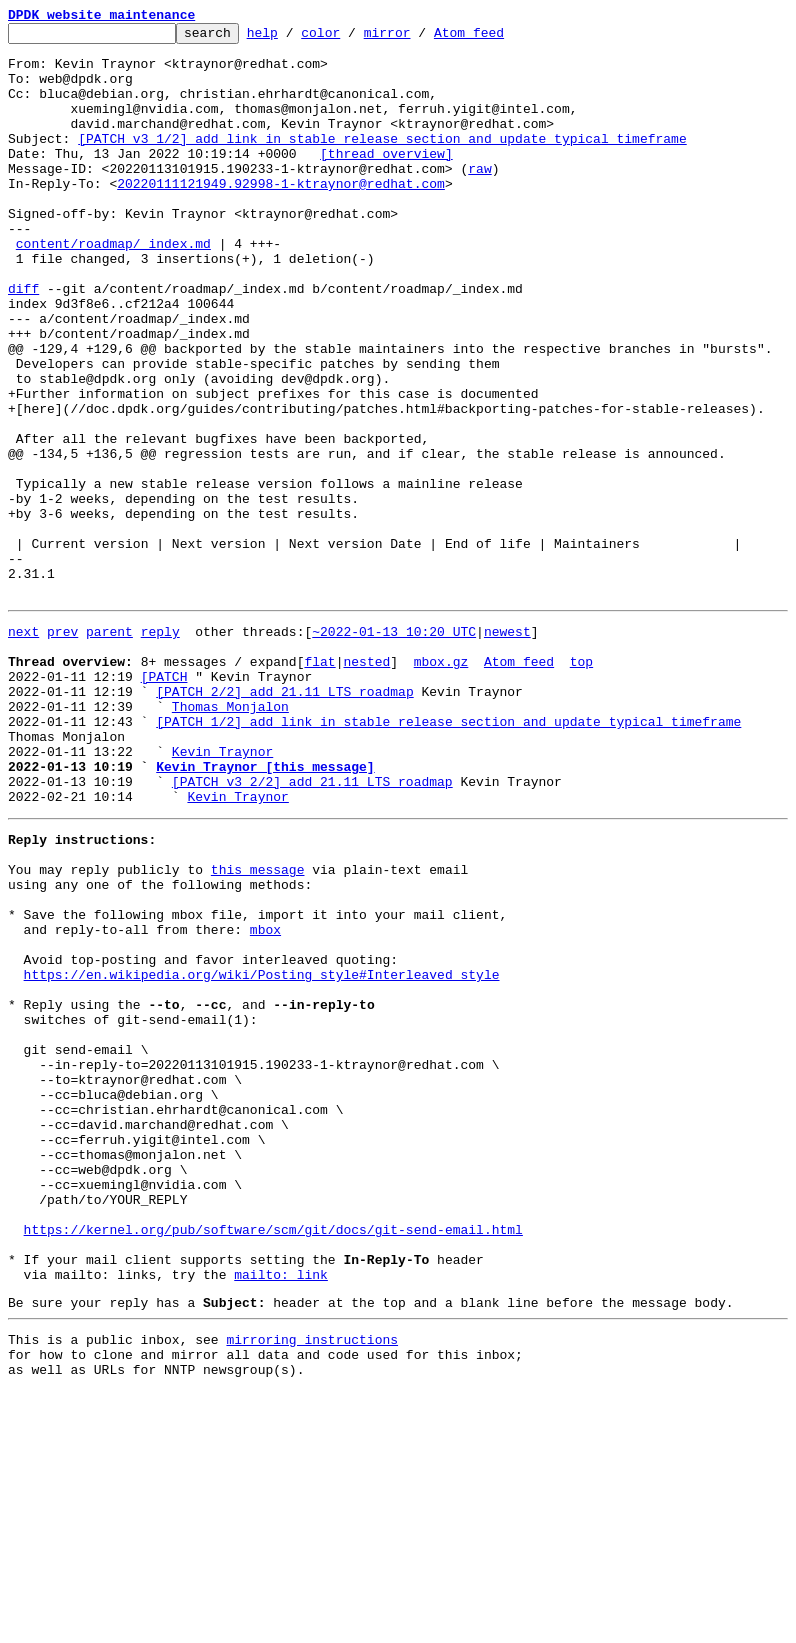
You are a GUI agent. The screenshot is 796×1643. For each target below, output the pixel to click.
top (581, 784)
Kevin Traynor (222, 892)
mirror (418, 38)
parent (109, 748)
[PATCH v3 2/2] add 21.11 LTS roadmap (312, 928)
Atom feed (500, 38)
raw (479, 198)
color (351, 38)
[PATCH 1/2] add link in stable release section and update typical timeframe (448, 856)
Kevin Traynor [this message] (265, 910)
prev (62, 748)
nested (366, 784)
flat (319, 784)
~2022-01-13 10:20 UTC (394, 748)
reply (160, 748)
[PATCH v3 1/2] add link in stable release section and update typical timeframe (382, 162)
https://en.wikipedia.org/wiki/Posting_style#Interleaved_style (262, 1154)
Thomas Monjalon (230, 838)
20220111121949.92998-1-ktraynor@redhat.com (281, 216)
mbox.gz (441, 784)
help (293, 38)
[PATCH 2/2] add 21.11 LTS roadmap (284, 820)
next (23, 748)
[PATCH (164, 802)
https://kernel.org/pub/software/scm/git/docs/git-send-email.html (273, 1460)
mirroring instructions (312, 1585)
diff (23, 342)
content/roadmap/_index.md (113, 288)
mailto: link (281, 1514)
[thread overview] (386, 180)
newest (507, 748)
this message (258, 1028)
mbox (265, 1100)
